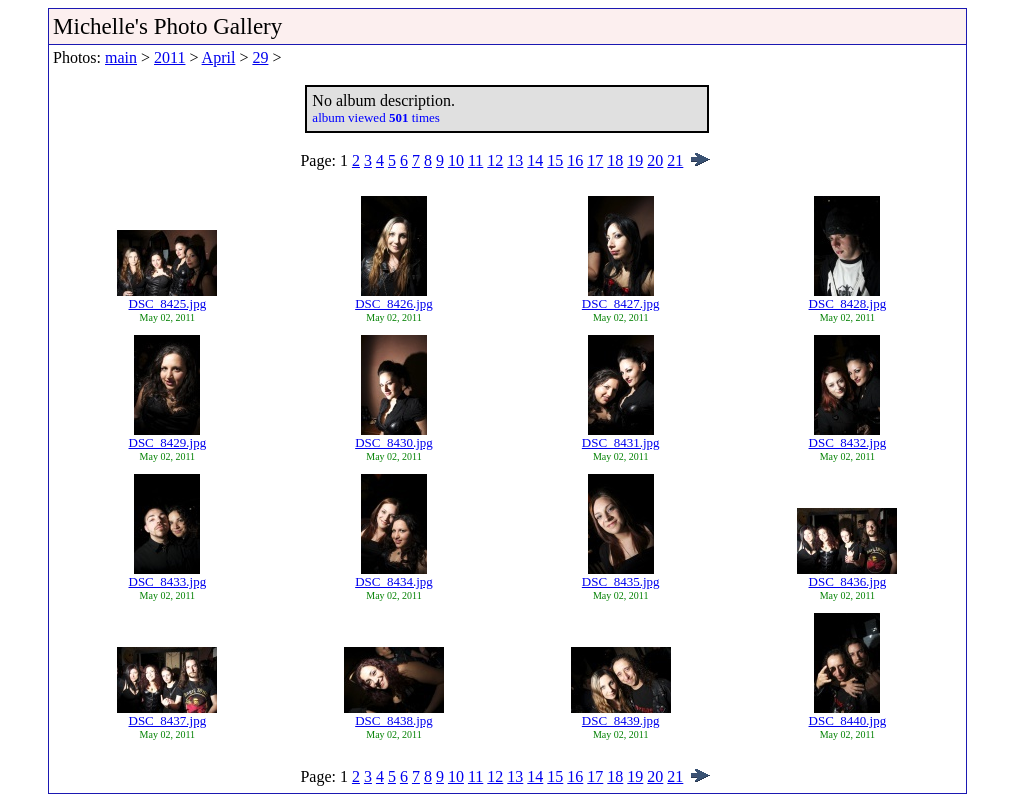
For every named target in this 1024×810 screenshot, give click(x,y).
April (219, 57)
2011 (169, 57)
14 (535, 160)
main (121, 57)
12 (495, 160)
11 (475, 160)
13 (515, 160)
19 (635, 160)
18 (615, 160)
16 (575, 160)
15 (555, 160)
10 (456, 160)
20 (655, 160)
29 (260, 57)
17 (595, 160)
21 (675, 160)
